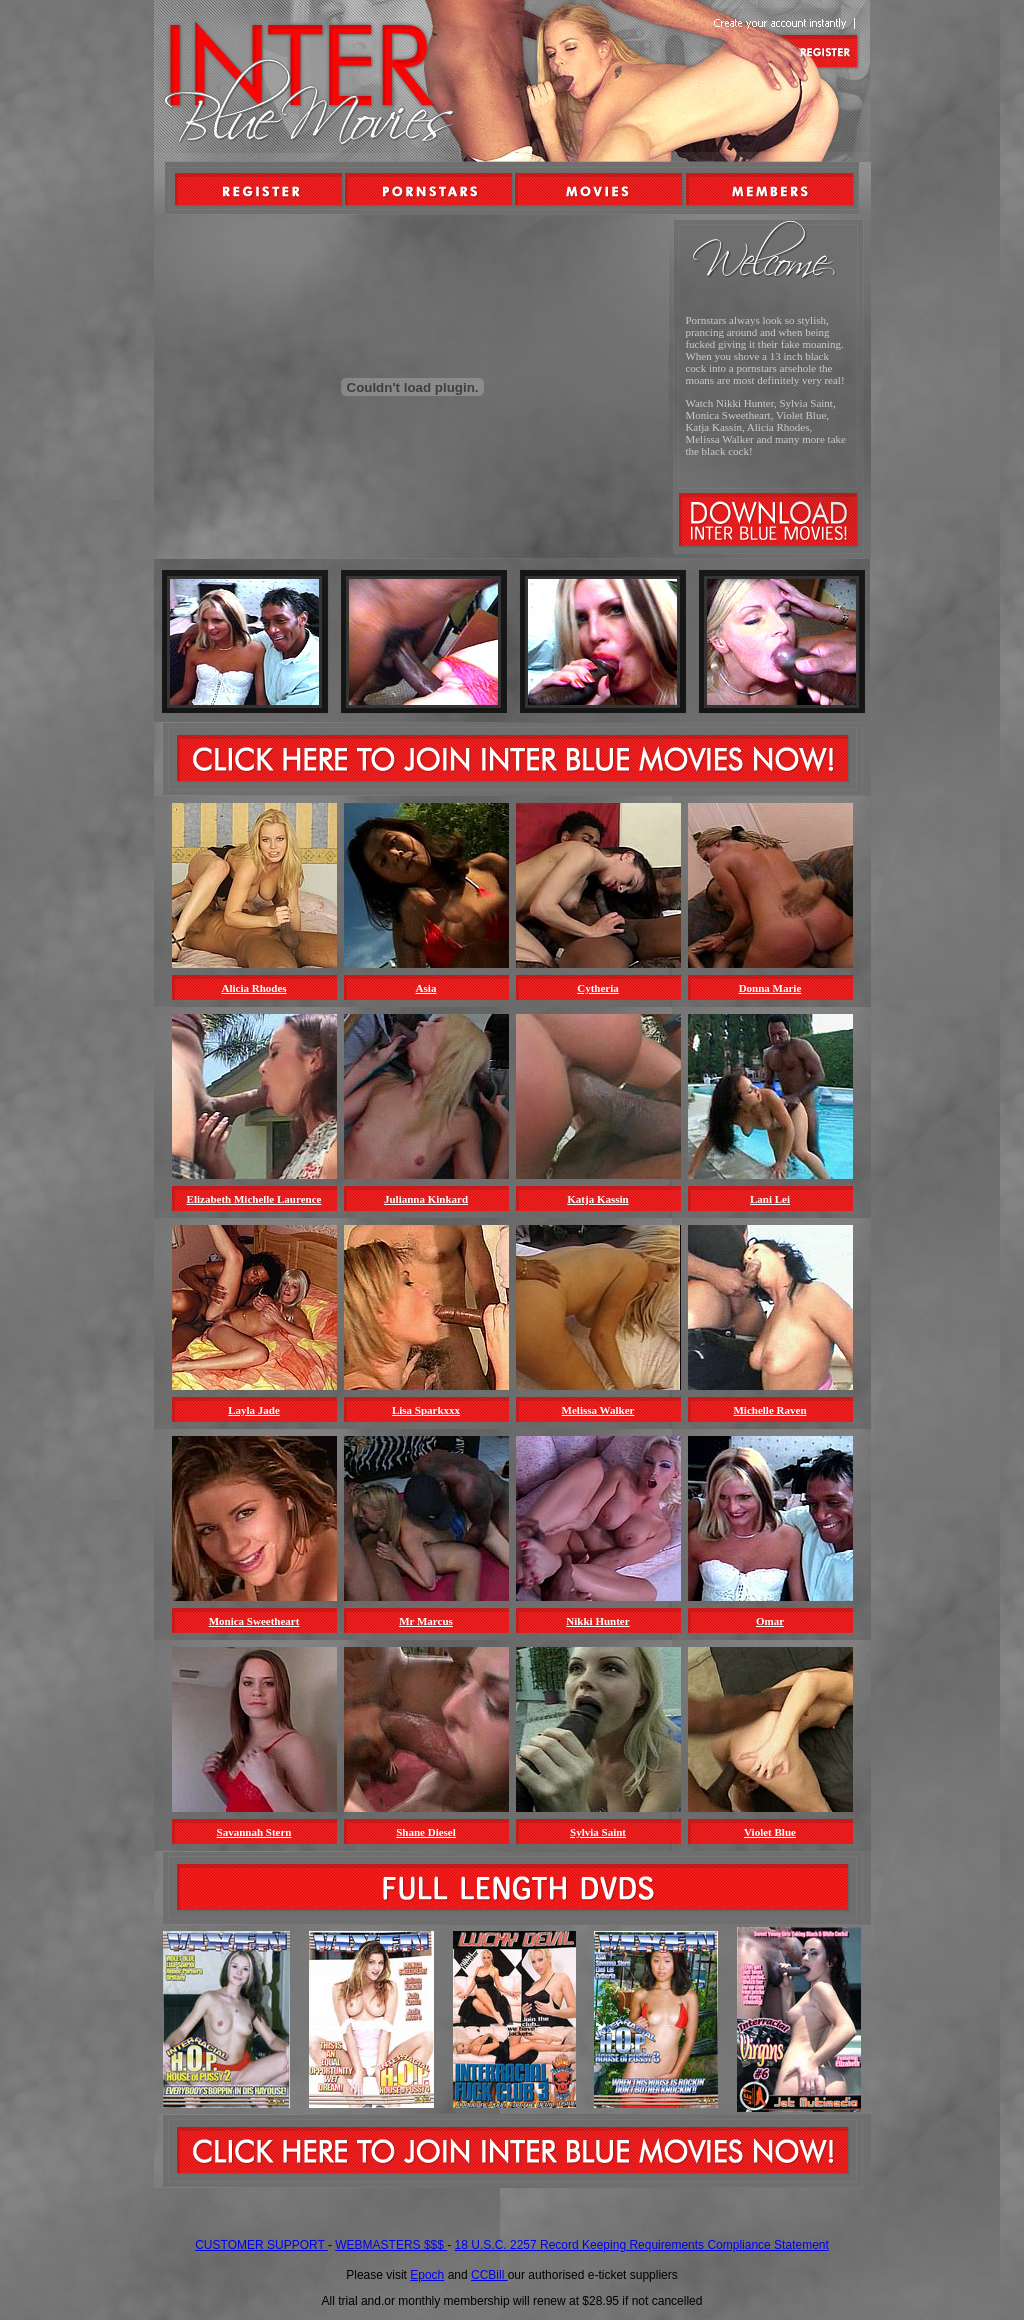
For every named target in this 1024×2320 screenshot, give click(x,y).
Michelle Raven (769, 1410)
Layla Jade (254, 1410)
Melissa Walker (598, 1410)
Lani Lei (770, 1199)
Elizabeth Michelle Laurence (254, 1199)
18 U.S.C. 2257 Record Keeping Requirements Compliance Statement (642, 2245)
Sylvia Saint (598, 1832)
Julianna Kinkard (426, 1199)
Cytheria (598, 988)
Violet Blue (770, 1832)
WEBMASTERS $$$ (391, 2245)
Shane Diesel (426, 1832)
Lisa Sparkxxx (426, 1410)
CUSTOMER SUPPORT (261, 2245)
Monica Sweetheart (254, 1621)
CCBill (489, 2275)
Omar (770, 1621)
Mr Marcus (426, 1621)
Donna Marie (770, 988)
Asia (426, 988)
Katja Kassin (597, 1199)
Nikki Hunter (597, 1621)
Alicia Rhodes (253, 988)
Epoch (427, 2275)
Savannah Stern (254, 1832)
